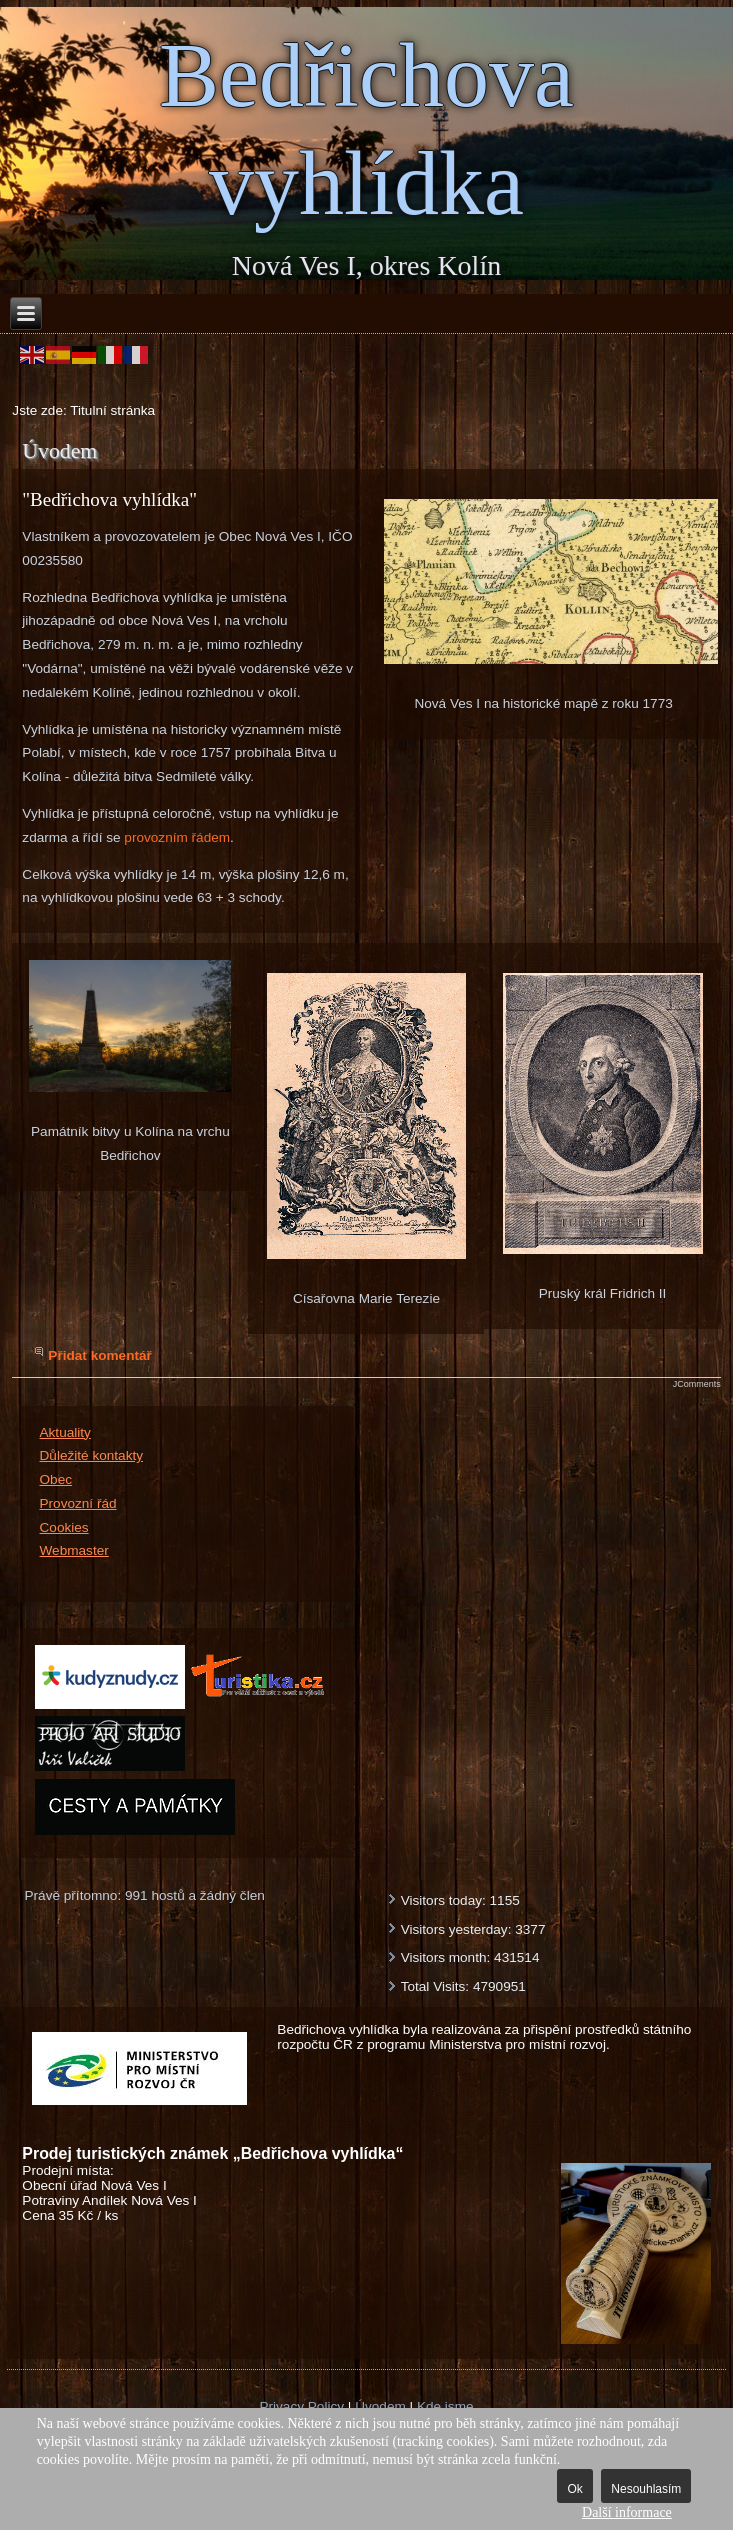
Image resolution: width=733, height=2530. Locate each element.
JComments (697, 1384)
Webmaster (74, 1550)
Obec (56, 1479)
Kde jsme (445, 2406)
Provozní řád (78, 1503)
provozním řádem (177, 837)
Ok (574, 2489)
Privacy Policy (301, 2406)
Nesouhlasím (646, 2489)
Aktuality (65, 1432)
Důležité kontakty (92, 1455)
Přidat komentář (100, 1355)
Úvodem (380, 2406)
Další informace (627, 2512)
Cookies (64, 1527)
